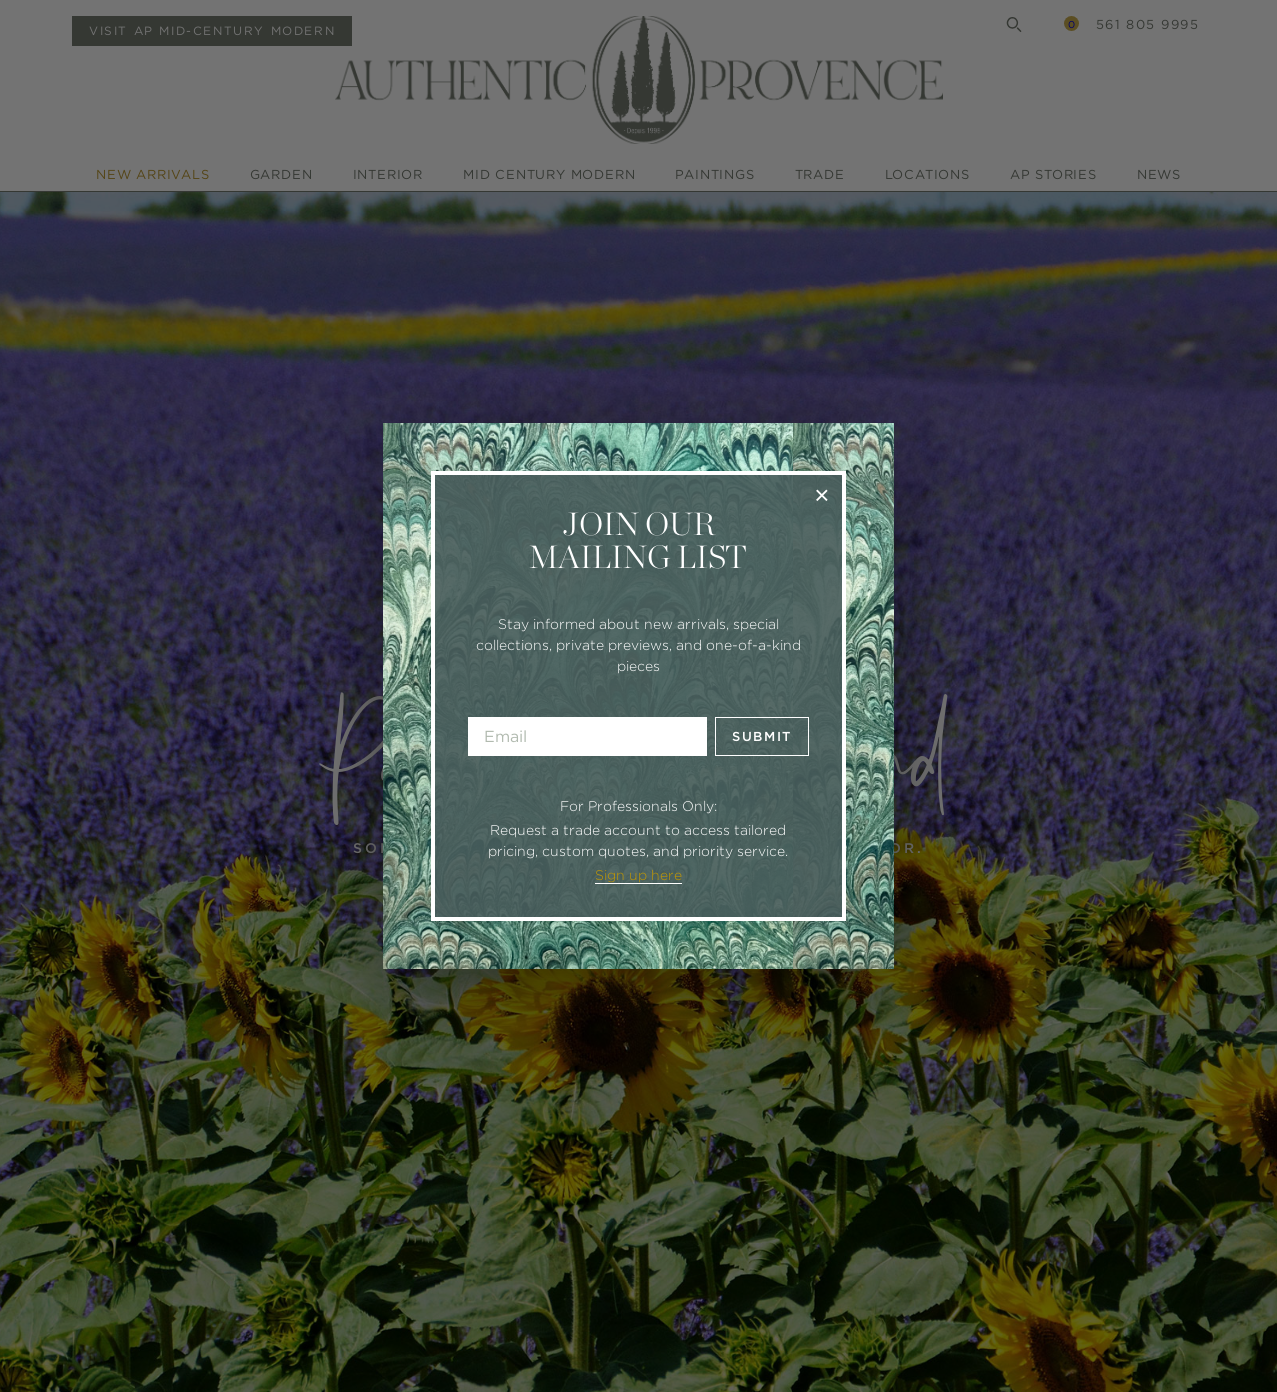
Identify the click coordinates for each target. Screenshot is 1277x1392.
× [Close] (821, 494)
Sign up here (638, 875)
